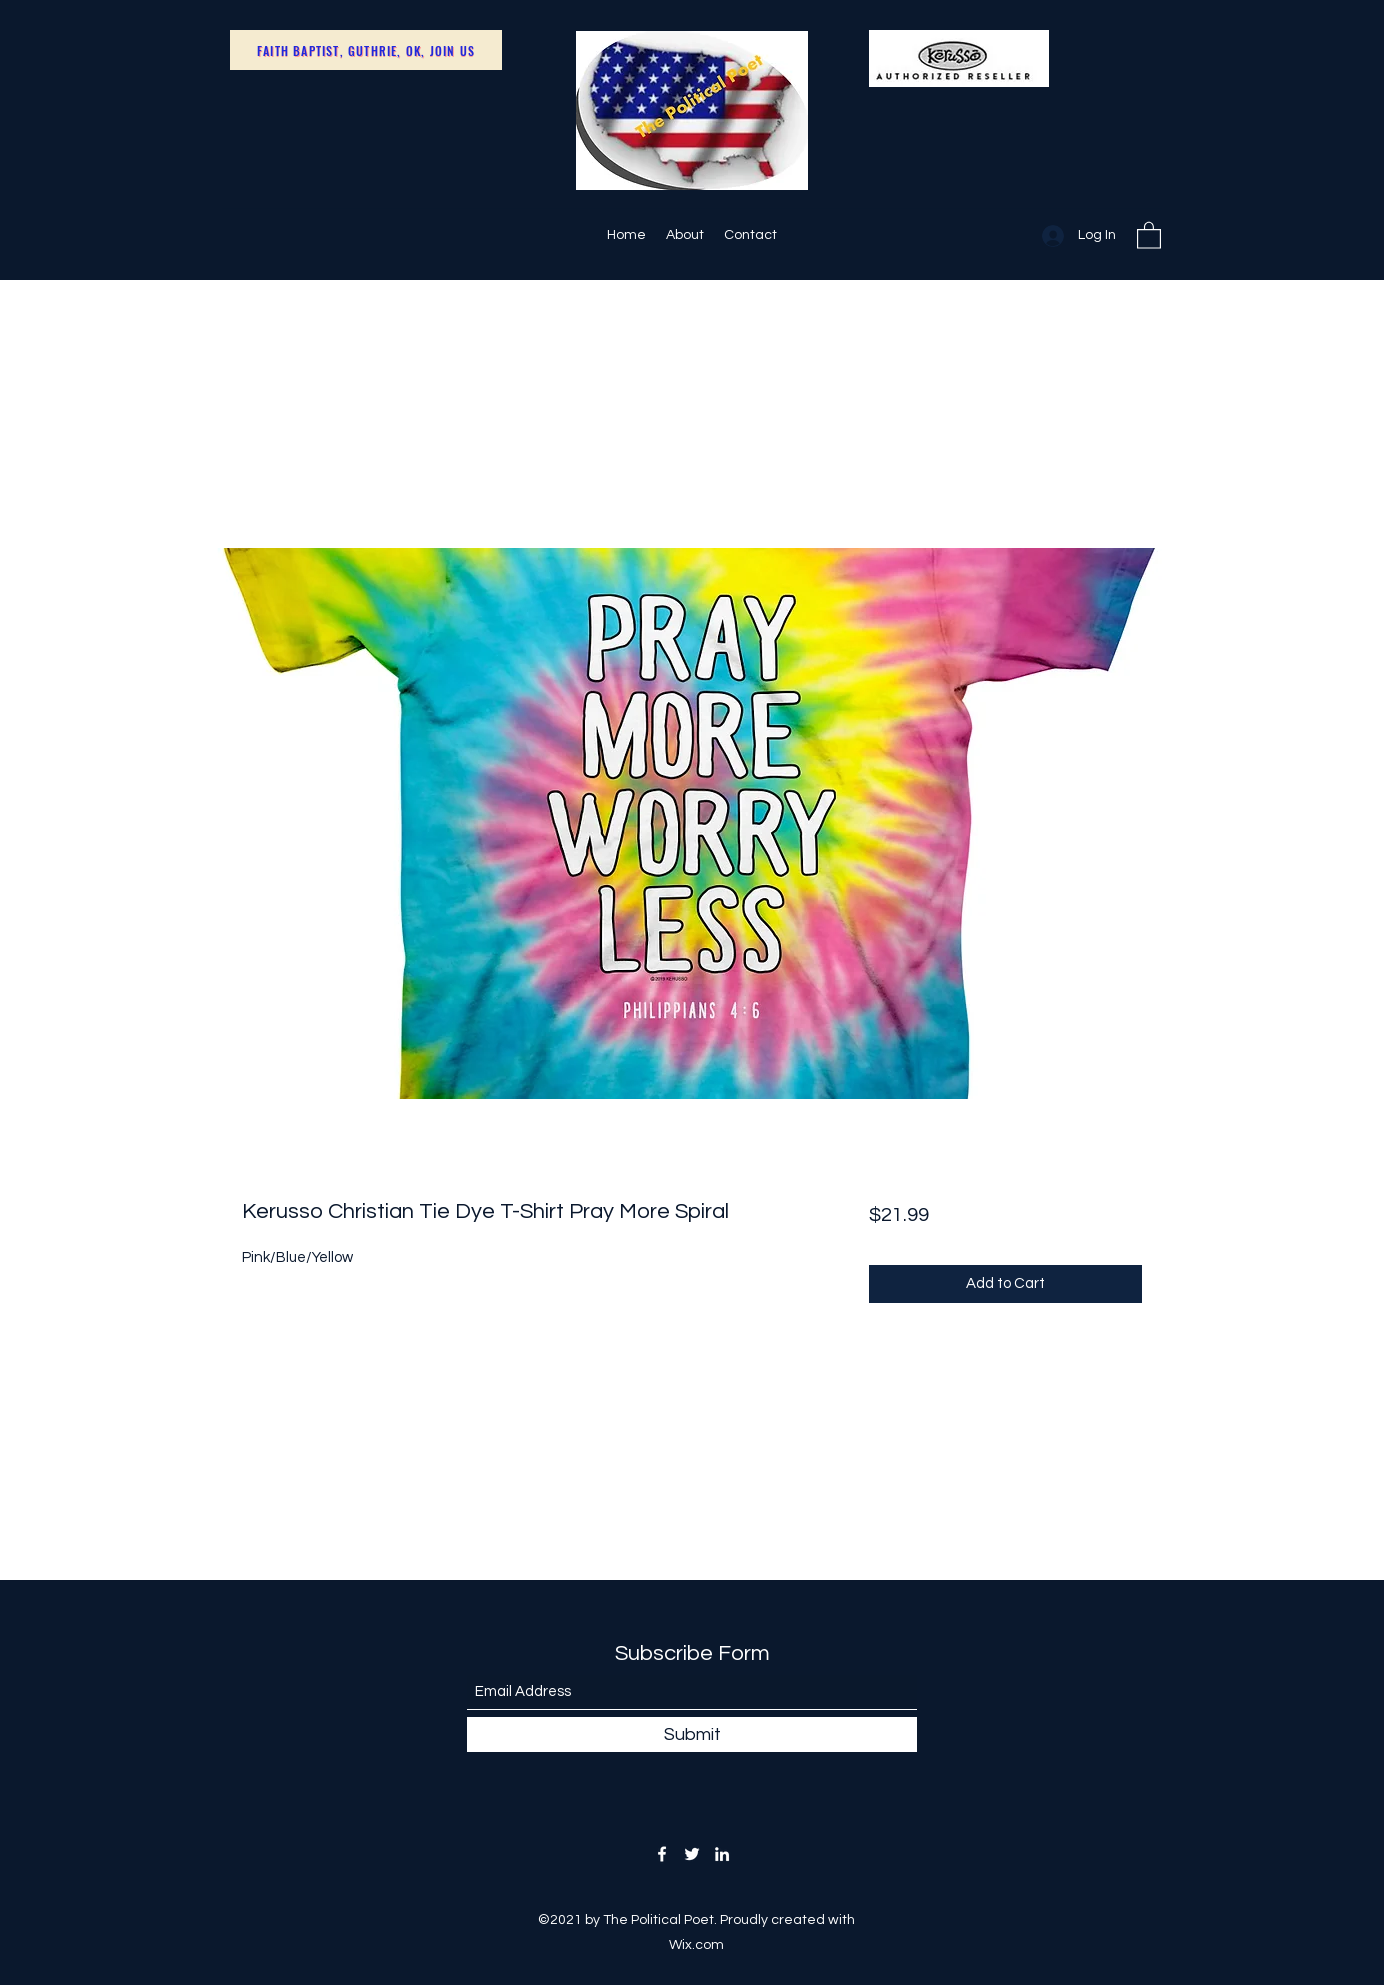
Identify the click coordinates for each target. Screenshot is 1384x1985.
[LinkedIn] (722, 1854)
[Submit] (692, 1734)
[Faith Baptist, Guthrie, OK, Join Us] (366, 50)
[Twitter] (692, 1854)
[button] (1149, 234)
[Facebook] (662, 1854)
